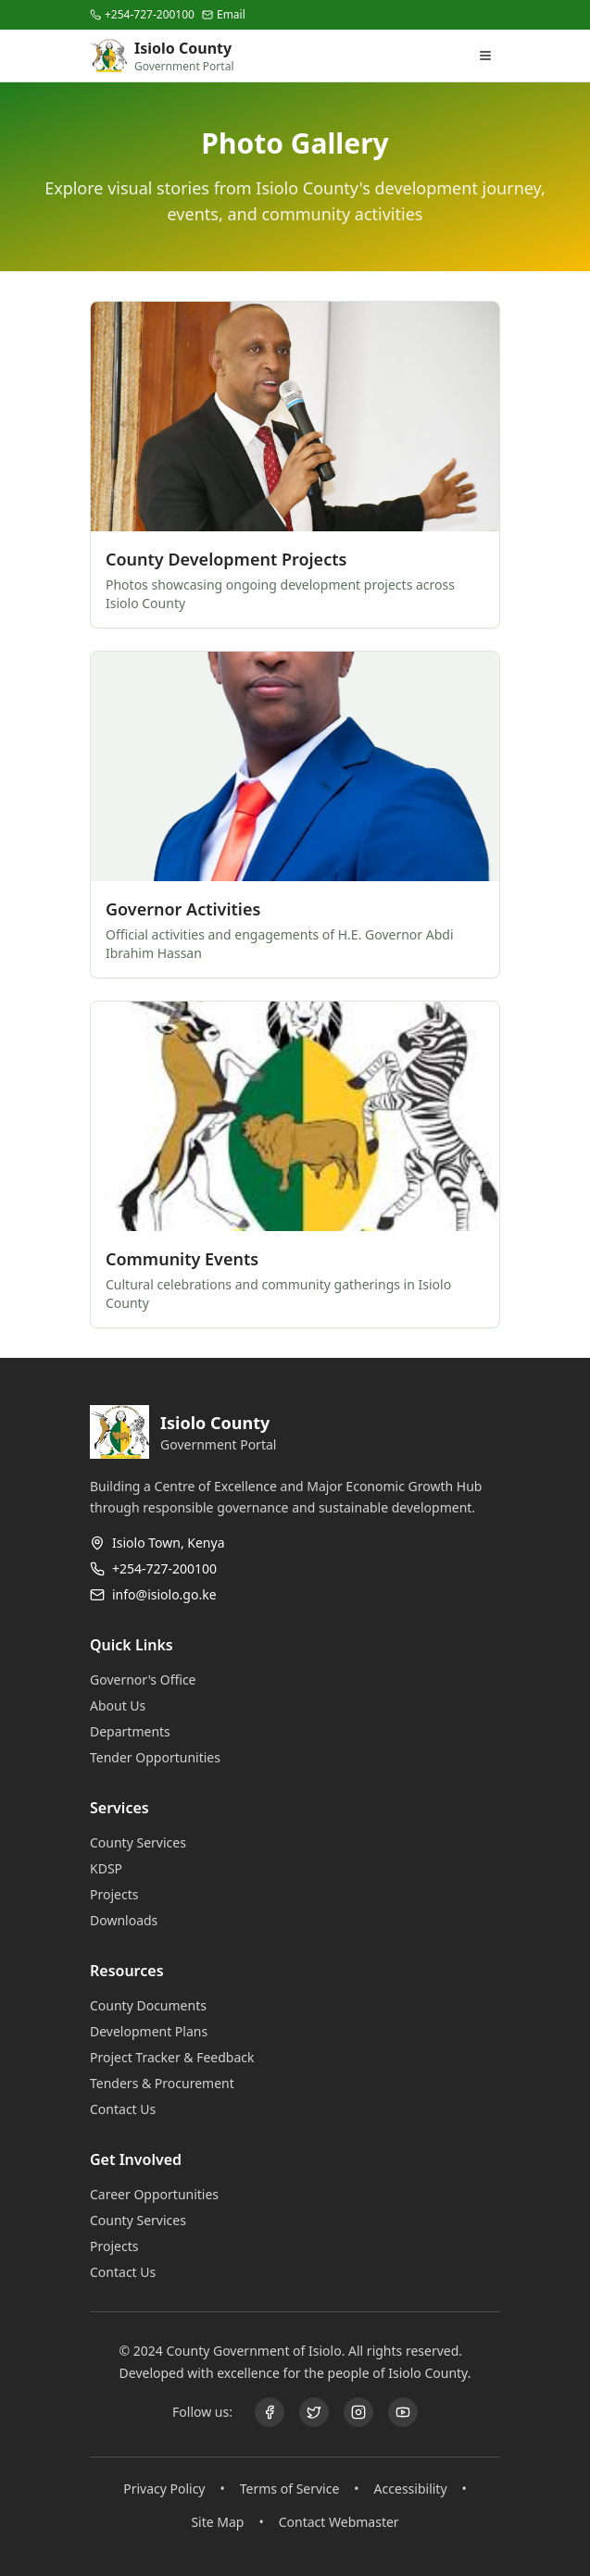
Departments (137, 1731)
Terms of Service (290, 2488)
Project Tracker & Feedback (180, 2057)
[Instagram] (358, 2412)
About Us (125, 1705)
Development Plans (156, 2031)
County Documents (155, 2005)
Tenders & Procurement (169, 2083)
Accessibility (410, 2488)
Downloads (131, 1920)
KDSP (113, 1868)
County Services (145, 1842)
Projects (121, 1894)
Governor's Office (150, 1679)
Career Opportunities (161, 2194)
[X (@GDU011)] (314, 2412)
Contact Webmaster (339, 2522)
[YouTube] (403, 2412)
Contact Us (130, 2109)
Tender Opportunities (162, 1757)
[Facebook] (269, 2412)
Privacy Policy (164, 2488)
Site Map (217, 2522)
